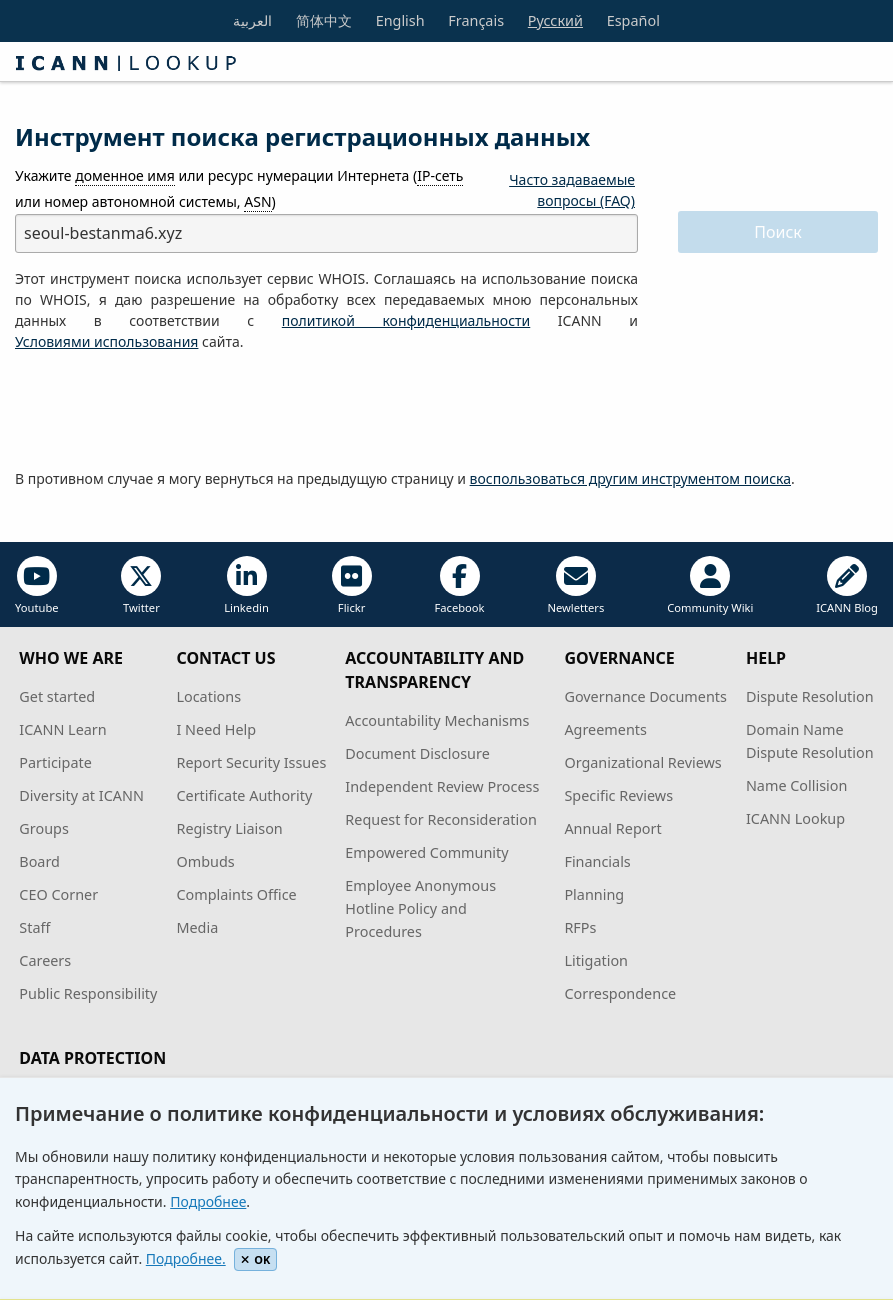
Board (39, 861)
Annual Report (612, 828)
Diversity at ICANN (81, 795)
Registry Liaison (229, 828)
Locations (208, 696)
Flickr (352, 585)
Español (633, 20)
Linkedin (246, 585)
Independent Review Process (442, 786)
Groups (43, 828)
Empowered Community (426, 852)
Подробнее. (186, 1258)
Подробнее (208, 1201)
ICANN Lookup (795, 818)
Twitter (141, 585)
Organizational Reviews (642, 762)
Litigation (596, 960)
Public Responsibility (88, 993)
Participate (55, 762)
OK (255, 1259)
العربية (252, 20)
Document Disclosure (417, 753)
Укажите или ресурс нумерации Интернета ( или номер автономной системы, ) (239, 188)
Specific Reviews (618, 795)
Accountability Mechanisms (437, 720)
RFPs (580, 927)
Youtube (37, 585)
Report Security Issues (251, 762)
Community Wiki (710, 585)
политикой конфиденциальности (406, 320)
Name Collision (796, 785)
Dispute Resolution (810, 696)
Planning (594, 894)
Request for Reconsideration (440, 819)
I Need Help (216, 729)
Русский (555, 20)
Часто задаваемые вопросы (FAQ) (572, 190)
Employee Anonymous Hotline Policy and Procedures (420, 908)
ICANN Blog (847, 585)
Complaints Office (236, 894)
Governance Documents (645, 696)
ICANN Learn (62, 729)
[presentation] (167, 411)
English (400, 20)
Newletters (575, 585)
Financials (597, 861)
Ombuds (205, 861)
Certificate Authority (244, 795)
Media (197, 927)
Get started (57, 696)
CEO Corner (58, 894)
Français (476, 20)
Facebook (459, 585)
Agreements (605, 729)
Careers (45, 960)
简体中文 (324, 20)
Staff (34, 927)
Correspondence (620, 993)
